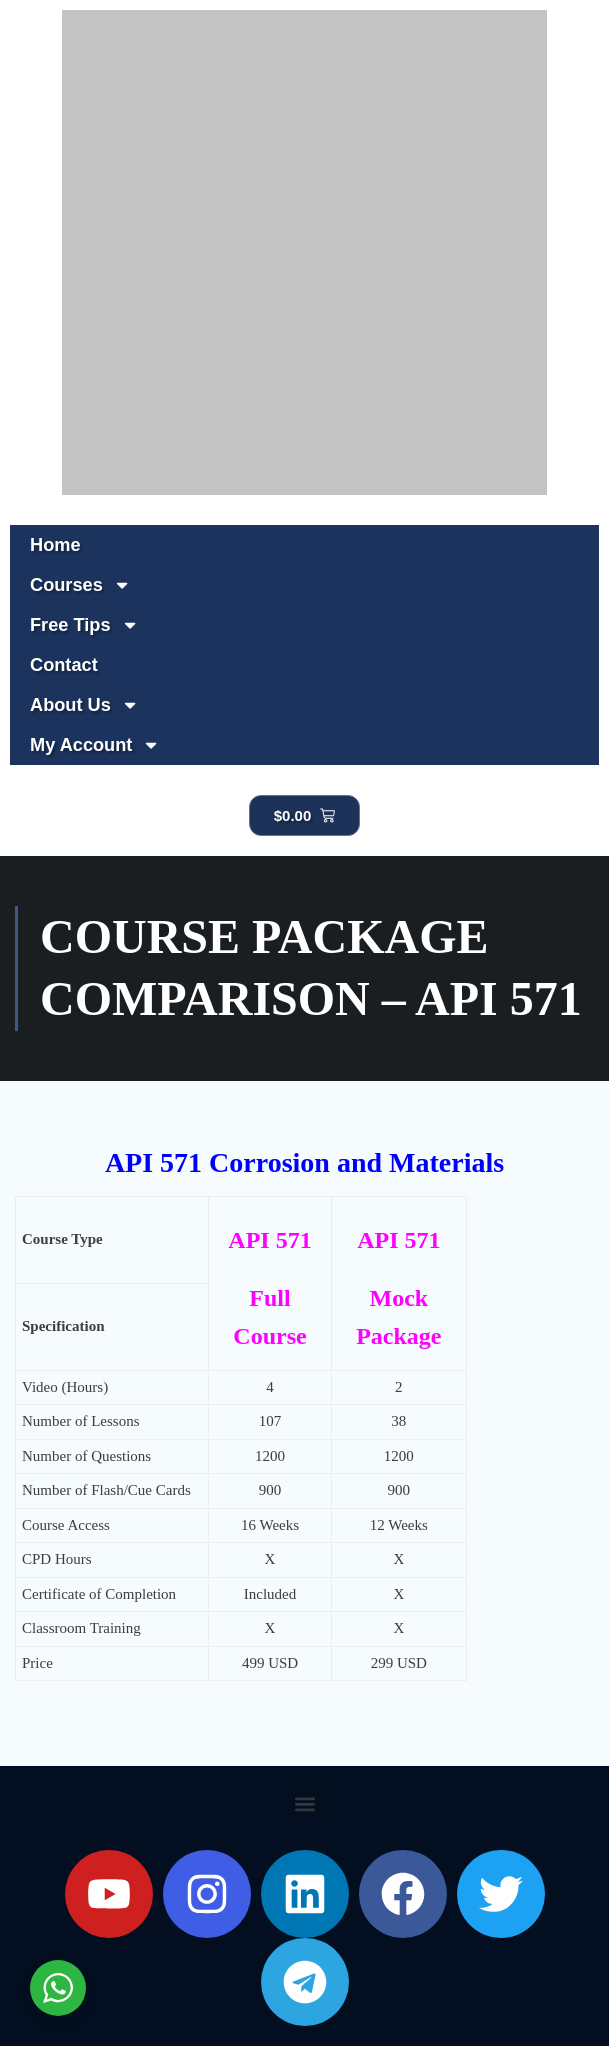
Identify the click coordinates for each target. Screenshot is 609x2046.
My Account (95, 745)
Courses (80, 585)
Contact (64, 665)
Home (55, 545)
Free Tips (84, 625)
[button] (304, 1803)
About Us (84, 705)
